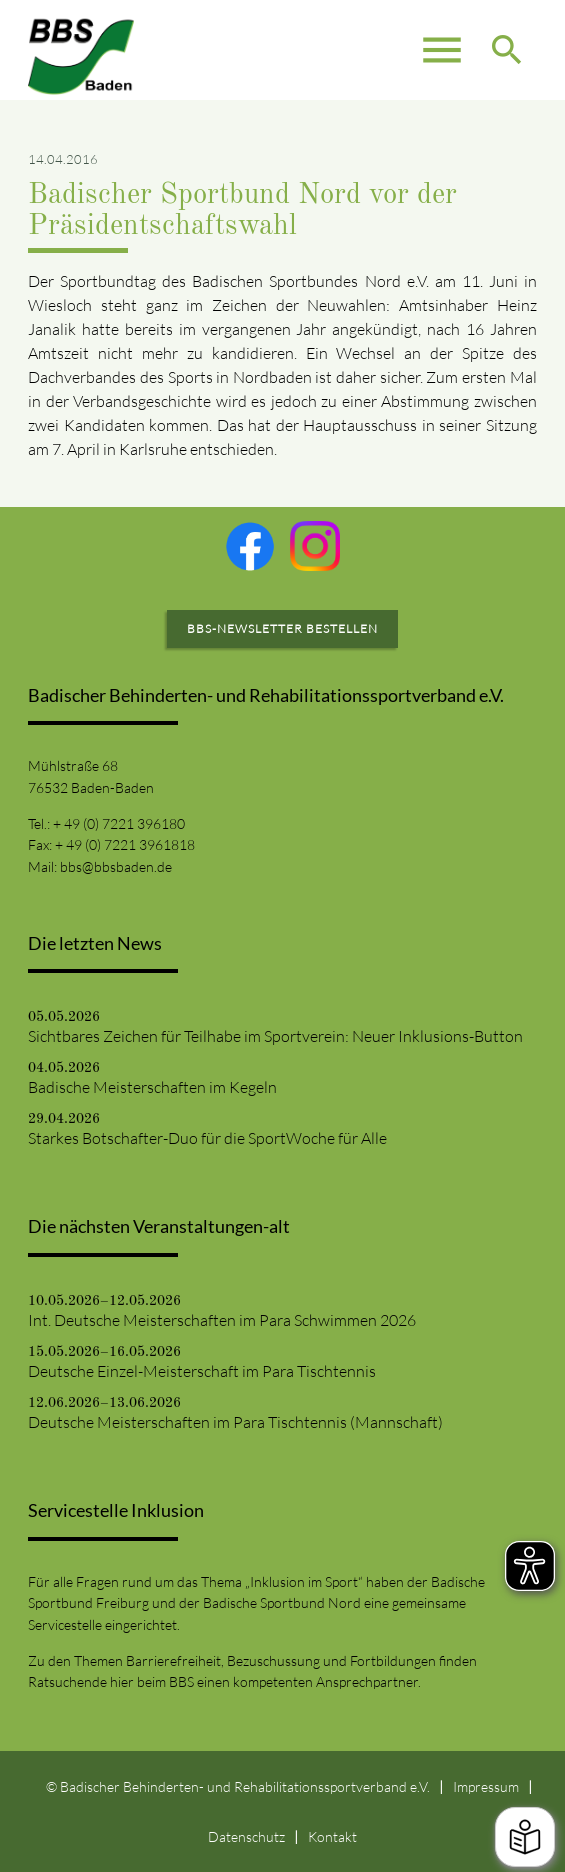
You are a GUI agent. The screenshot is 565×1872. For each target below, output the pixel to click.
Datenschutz (246, 1836)
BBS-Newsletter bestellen (282, 628)
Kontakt (332, 1836)
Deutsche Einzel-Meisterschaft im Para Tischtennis (202, 1371)
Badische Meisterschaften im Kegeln (152, 1087)
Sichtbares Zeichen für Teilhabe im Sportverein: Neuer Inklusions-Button (275, 1036)
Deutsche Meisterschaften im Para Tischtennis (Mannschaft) (235, 1422)
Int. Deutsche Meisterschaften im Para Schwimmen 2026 (222, 1320)
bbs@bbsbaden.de (116, 866)
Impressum (486, 1786)
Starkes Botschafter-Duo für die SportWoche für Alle (207, 1138)
